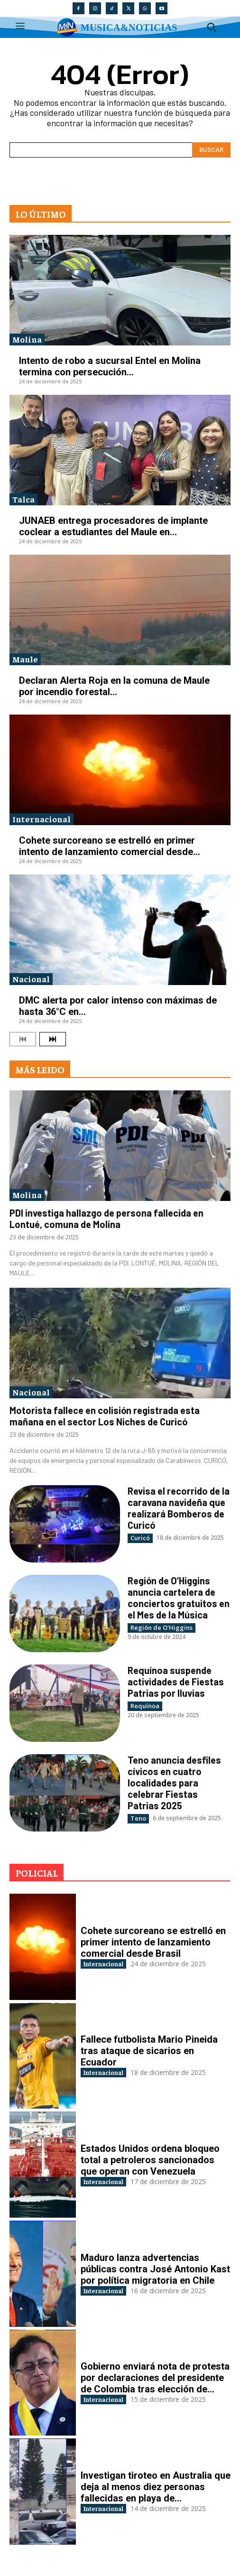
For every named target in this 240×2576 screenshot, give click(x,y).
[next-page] (52, 1039)
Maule (25, 658)
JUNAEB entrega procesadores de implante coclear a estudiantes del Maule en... (113, 526)
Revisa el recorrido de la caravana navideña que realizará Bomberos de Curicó (179, 1508)
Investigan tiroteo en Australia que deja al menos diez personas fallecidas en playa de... (156, 2487)
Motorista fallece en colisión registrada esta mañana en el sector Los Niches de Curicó (104, 1415)
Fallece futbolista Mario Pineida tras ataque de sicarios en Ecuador (149, 2051)
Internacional (41, 818)
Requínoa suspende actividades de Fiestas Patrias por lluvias (176, 1682)
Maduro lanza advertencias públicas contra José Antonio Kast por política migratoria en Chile (155, 2269)
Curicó (140, 1538)
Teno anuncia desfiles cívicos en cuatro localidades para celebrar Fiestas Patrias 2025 (174, 1782)
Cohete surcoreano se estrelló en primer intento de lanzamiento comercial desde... (109, 846)
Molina (27, 339)
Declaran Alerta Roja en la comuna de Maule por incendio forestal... (114, 686)
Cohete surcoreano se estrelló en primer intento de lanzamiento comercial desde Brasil (153, 1942)
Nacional (31, 978)
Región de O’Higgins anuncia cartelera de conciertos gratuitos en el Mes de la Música (179, 1597)
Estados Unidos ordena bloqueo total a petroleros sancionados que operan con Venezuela (150, 2160)
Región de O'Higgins (161, 1627)
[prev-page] (22, 1039)
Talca (23, 498)
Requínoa (144, 1706)
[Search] (211, 150)
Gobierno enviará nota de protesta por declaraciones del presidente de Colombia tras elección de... (155, 2378)
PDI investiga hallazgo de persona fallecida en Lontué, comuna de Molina (106, 1218)
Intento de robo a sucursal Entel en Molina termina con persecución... (110, 366)
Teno (138, 1818)
